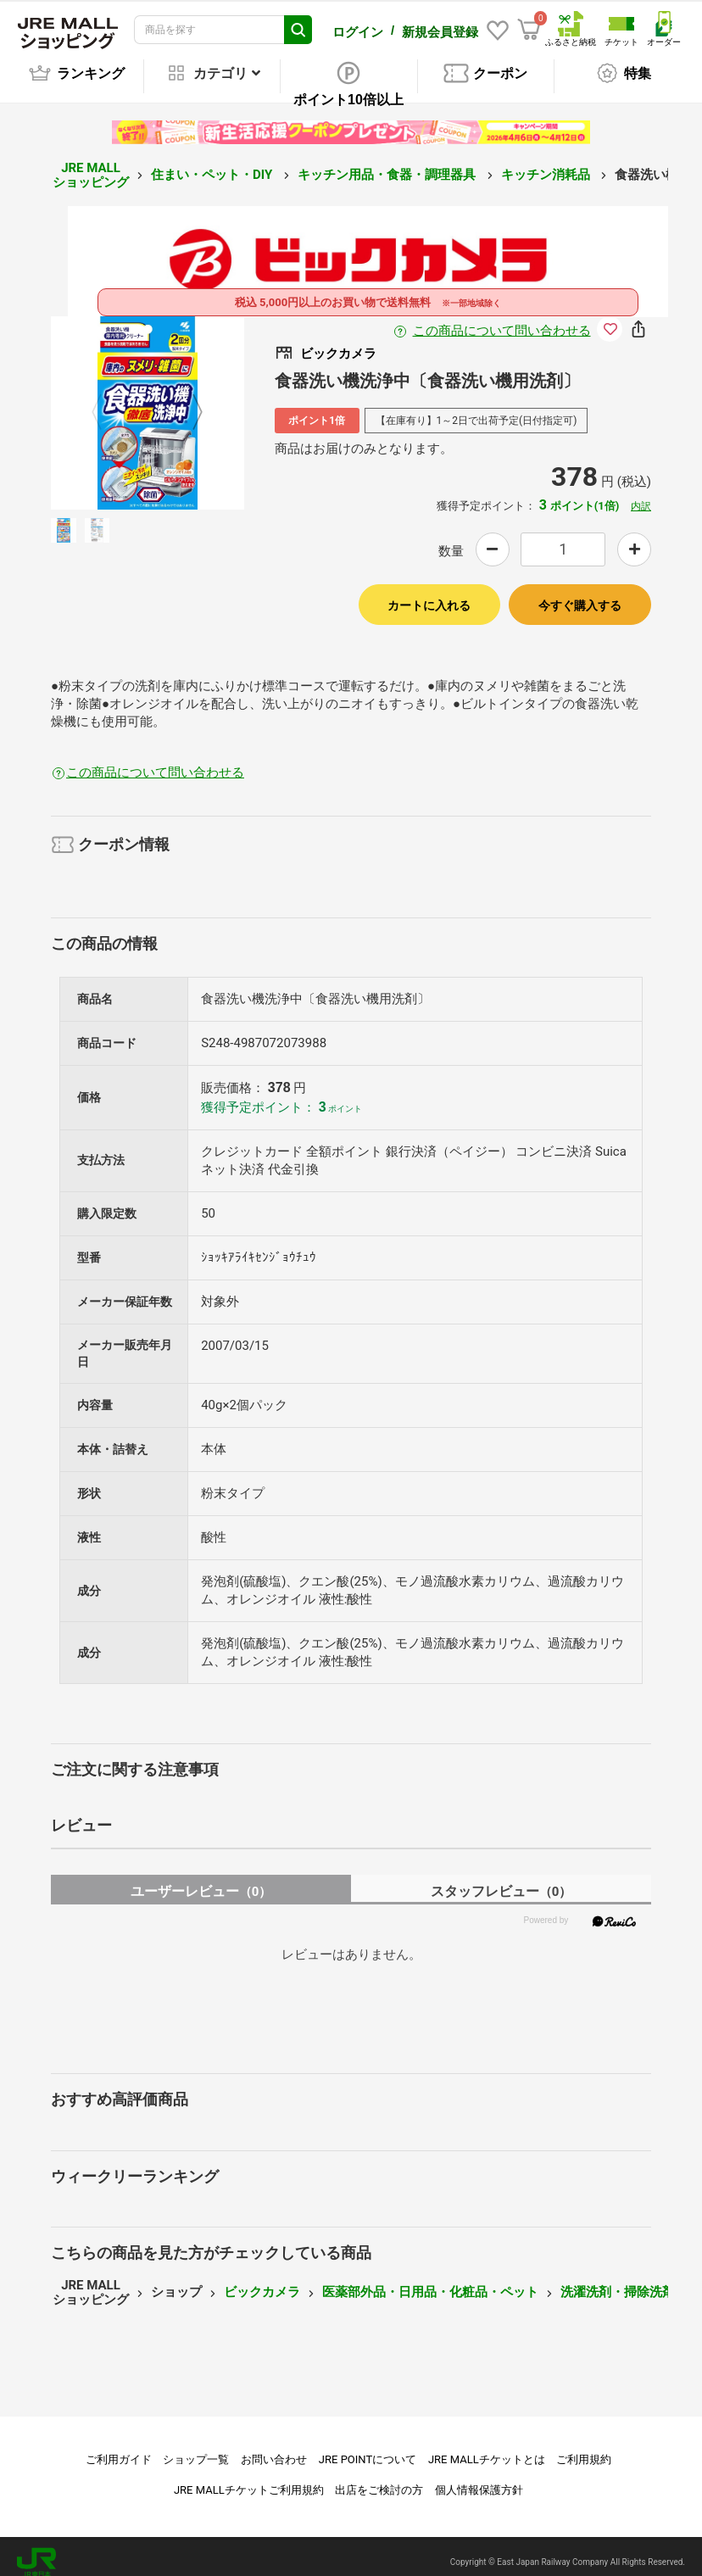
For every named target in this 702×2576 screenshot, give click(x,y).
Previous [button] (107, 400)
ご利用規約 (583, 2447)
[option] (147, 401)
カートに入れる (429, 593)
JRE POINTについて (367, 2447)
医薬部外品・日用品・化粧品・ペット (430, 2280)
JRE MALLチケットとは (486, 2447)
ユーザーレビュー (201, 1879)
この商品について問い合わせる (502, 318)
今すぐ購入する (579, 593)
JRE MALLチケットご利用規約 (249, 2478)
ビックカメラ (262, 2280)
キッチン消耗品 (547, 162)
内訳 (641, 494)
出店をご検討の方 (379, 2478)
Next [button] (187, 400)
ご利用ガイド (119, 2447)
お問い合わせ (274, 2447)
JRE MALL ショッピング (91, 163)
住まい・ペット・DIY (213, 162)
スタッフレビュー (501, 1879)
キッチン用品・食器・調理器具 (388, 162)
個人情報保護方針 (479, 2478)
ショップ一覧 (196, 2447)
